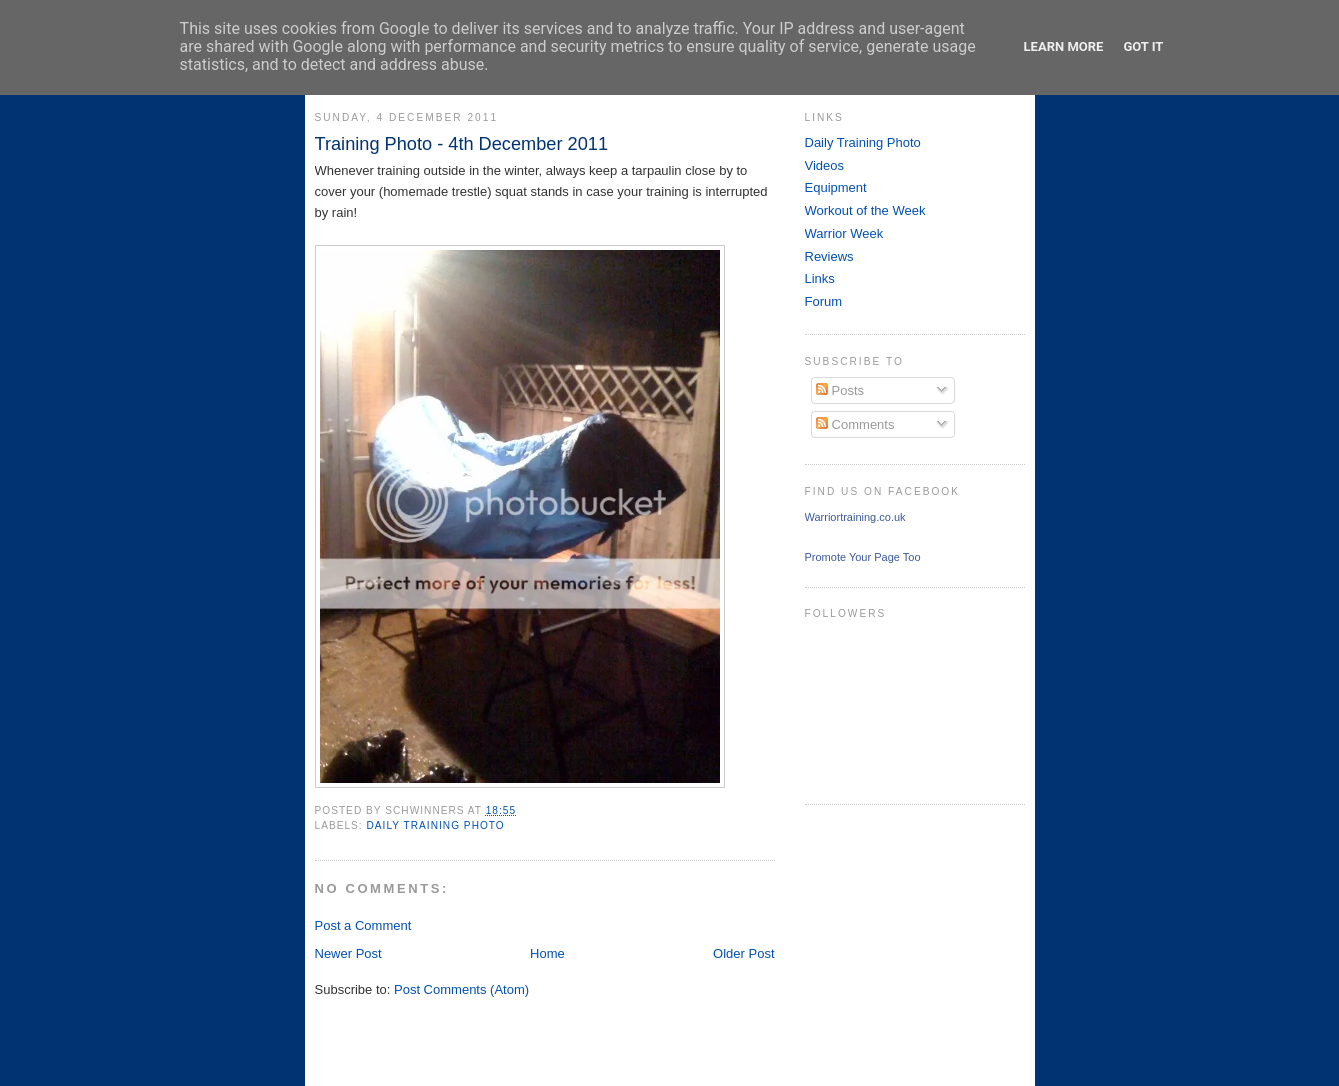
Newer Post (348, 953)
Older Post (743, 953)
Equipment (836, 187)
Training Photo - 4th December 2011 (462, 144)
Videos (825, 165)
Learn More (1064, 46)
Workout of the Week (865, 210)
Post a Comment (363, 925)
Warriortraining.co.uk (855, 517)
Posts (840, 390)
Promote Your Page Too (863, 557)
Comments (855, 424)
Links (820, 278)
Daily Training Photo (436, 825)
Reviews (829, 256)
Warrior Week (844, 233)
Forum (824, 301)
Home (547, 953)
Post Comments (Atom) (461, 989)
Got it (1143, 46)
